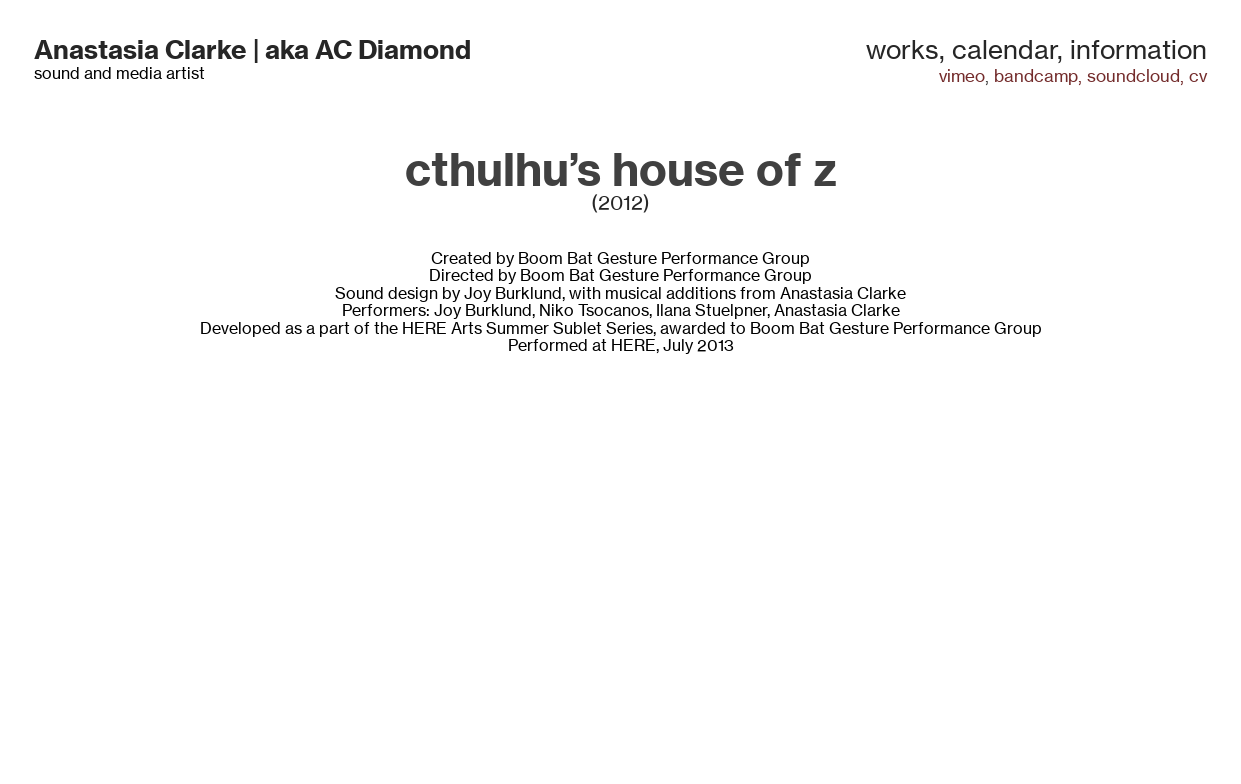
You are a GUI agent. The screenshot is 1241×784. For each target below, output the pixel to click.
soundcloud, (1135, 75)
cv (1198, 75)
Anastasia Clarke (140, 49)
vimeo (962, 75)
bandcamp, (1038, 75)
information (1138, 49)
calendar (1004, 49)
